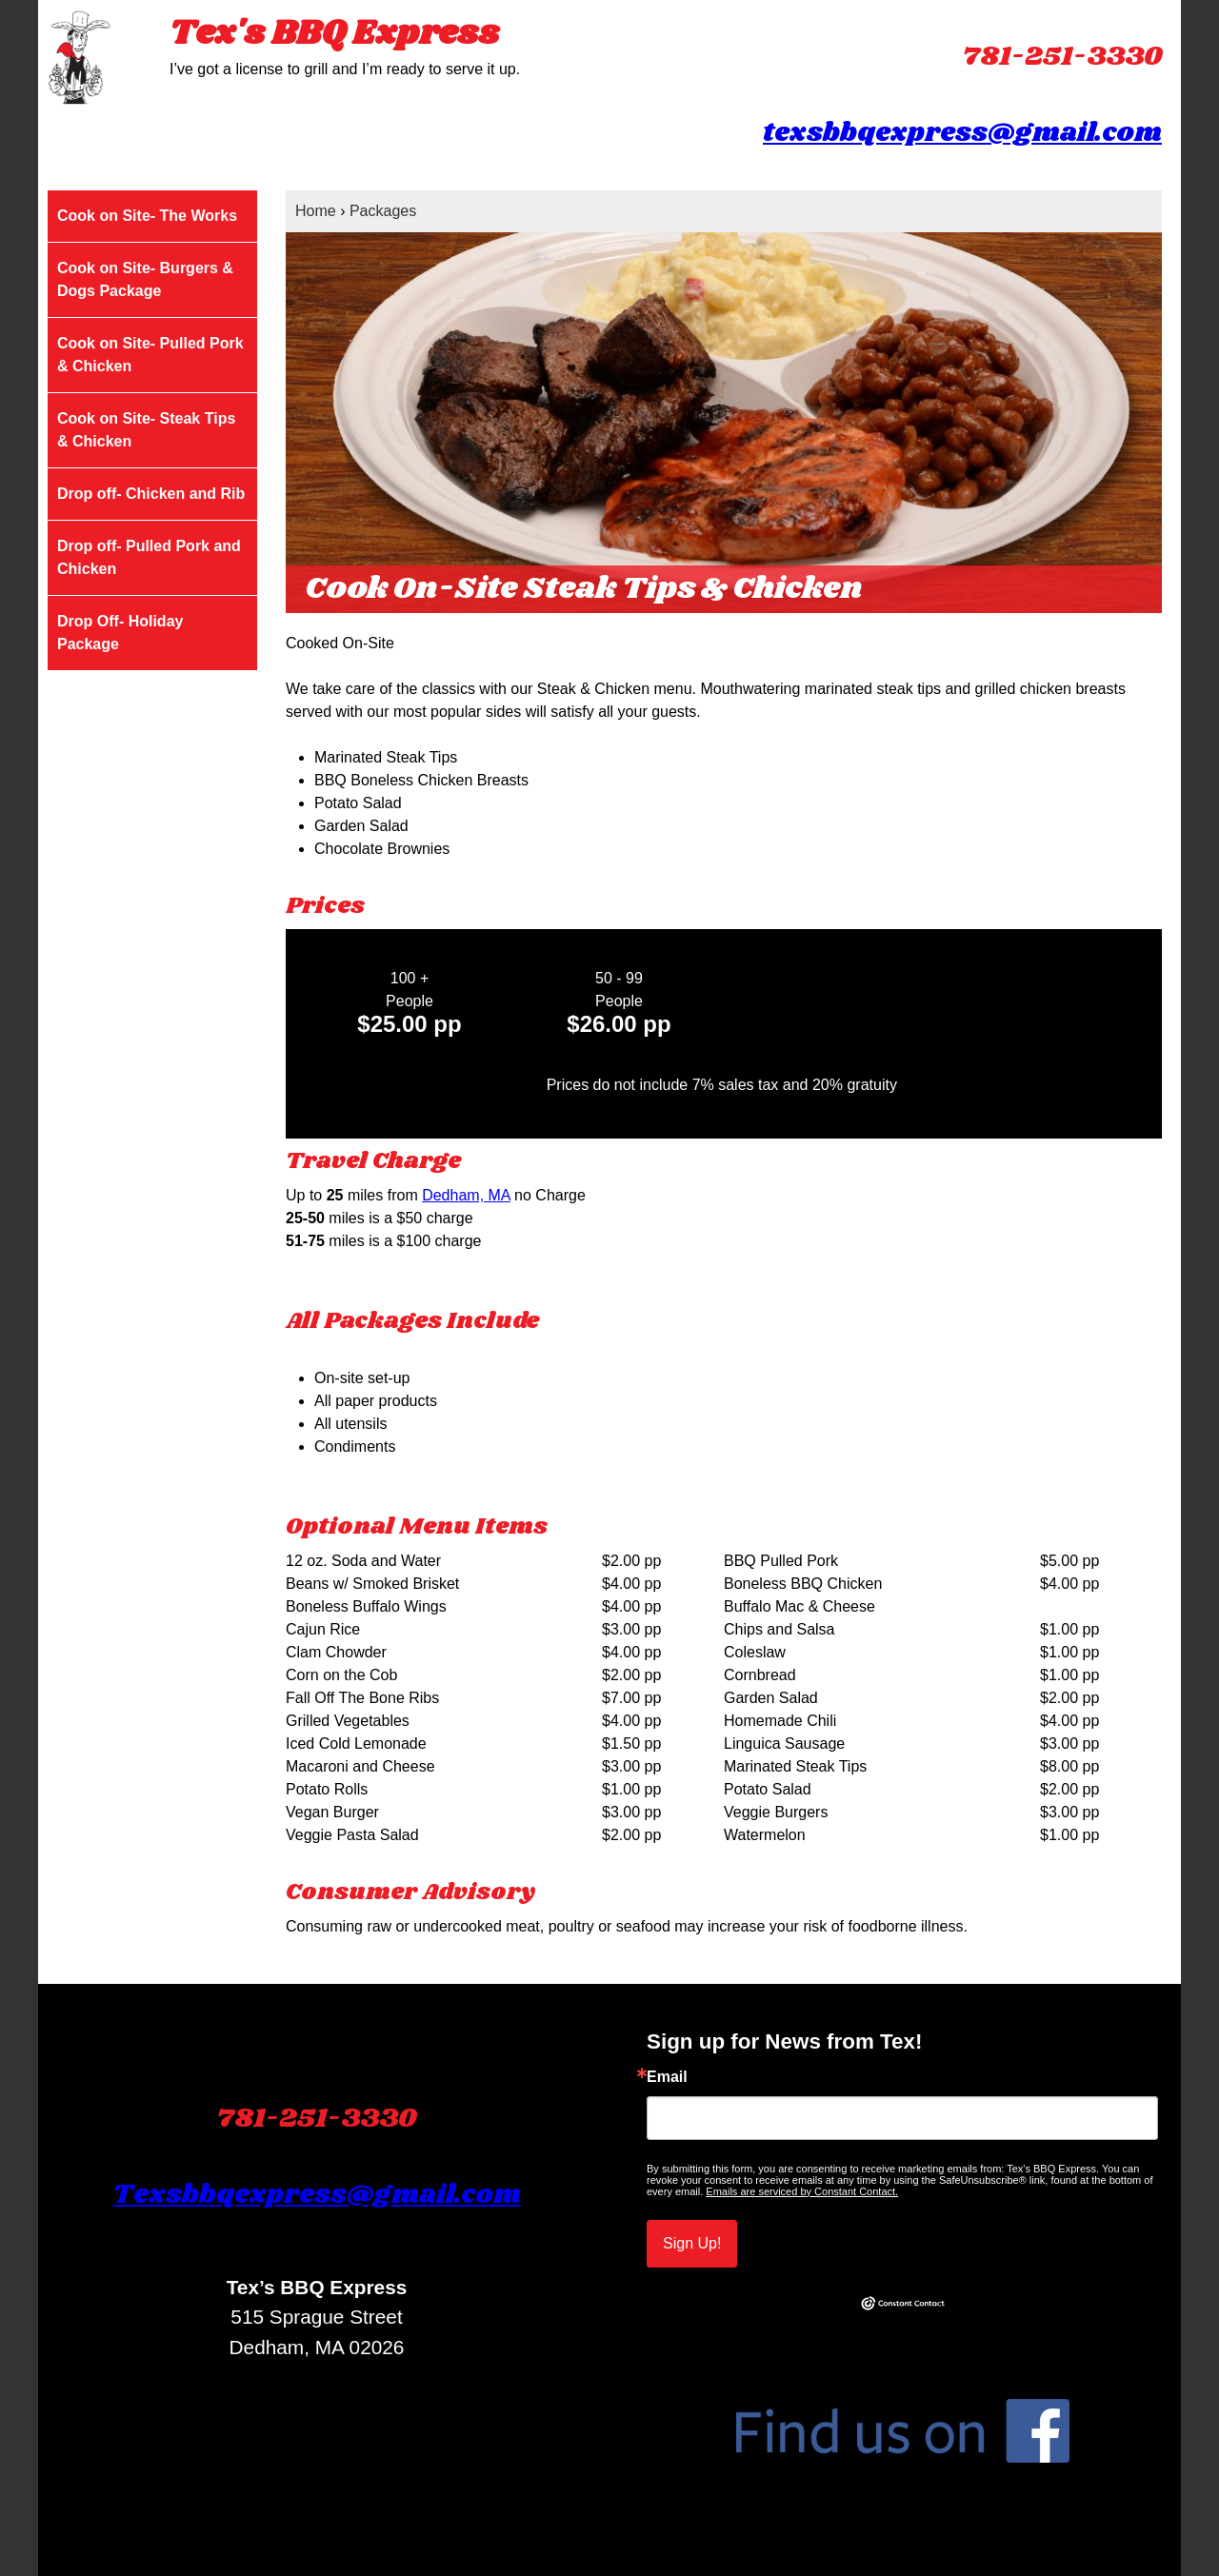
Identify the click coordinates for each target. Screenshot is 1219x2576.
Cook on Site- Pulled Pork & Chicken (150, 354)
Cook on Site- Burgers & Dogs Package (145, 279)
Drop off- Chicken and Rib (151, 493)
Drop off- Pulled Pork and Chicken (149, 557)
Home (315, 211)
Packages (383, 211)
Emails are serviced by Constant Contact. (802, 2191)
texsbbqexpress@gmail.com (962, 133)
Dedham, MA (466, 1195)
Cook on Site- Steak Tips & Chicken (146, 429)
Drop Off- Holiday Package (120, 632)
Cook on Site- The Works (147, 216)
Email (667, 2077)
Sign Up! (692, 2243)
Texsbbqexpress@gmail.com (317, 2195)
